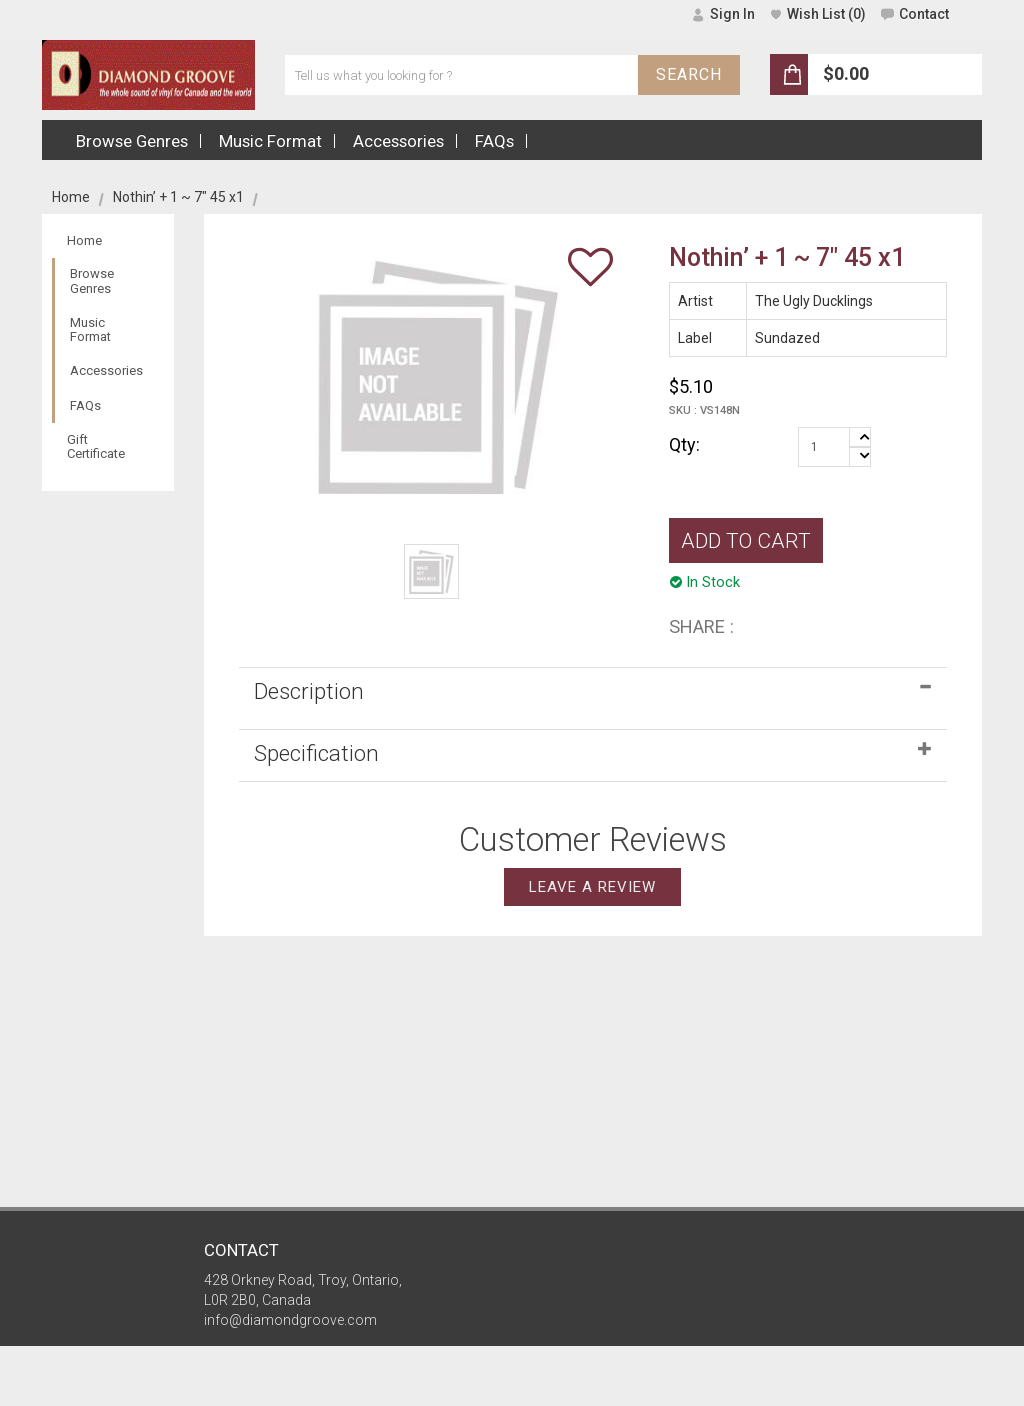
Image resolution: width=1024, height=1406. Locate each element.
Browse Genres (92, 280)
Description (309, 691)
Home (71, 197)
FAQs (85, 405)
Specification (316, 753)
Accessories (106, 370)
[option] (431, 571)
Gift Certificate (96, 446)
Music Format (90, 329)
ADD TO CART (746, 541)
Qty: (684, 444)
